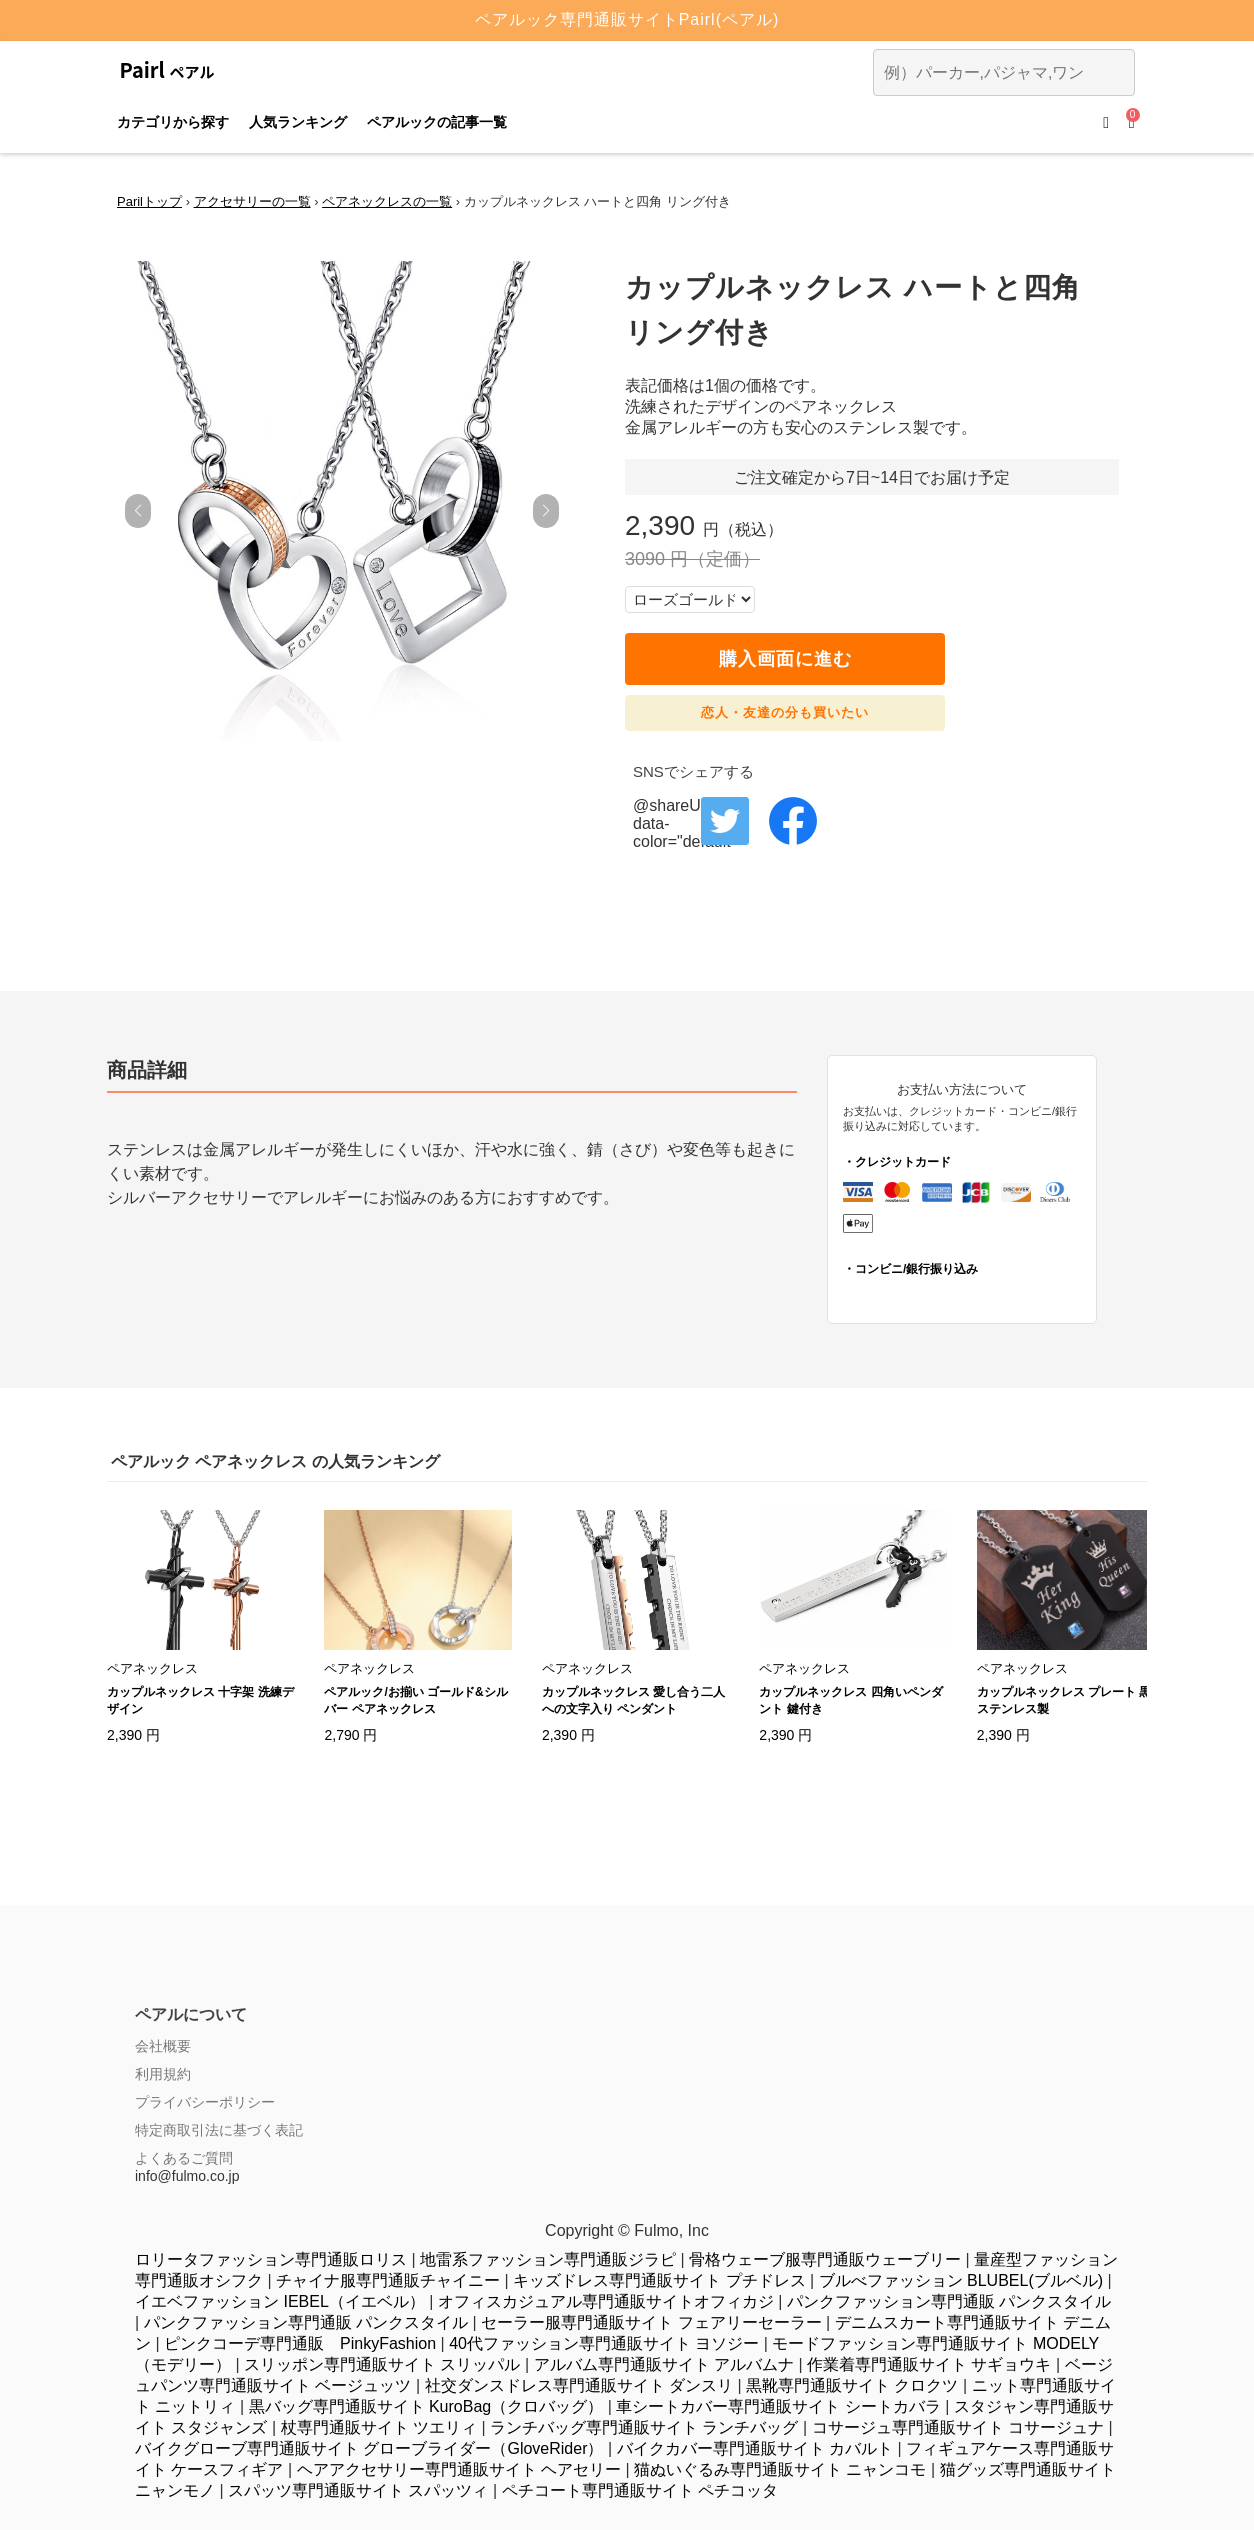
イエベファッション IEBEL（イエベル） (280, 2301)
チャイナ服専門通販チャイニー (388, 2280)
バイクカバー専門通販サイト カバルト (755, 2448)
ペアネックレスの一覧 (387, 201)
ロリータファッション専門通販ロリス (271, 2259)
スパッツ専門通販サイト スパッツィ (358, 2490)
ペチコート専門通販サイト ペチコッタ (640, 2490)
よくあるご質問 (184, 2158)
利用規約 (163, 2074)
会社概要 (163, 2046)
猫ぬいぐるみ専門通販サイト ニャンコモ (780, 2469)
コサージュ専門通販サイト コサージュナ (958, 2427)
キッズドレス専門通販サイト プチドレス (659, 2280)
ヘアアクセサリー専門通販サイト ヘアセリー (459, 2469)
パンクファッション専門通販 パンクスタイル (949, 2301)
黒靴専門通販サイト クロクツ (852, 2385)
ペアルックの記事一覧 (437, 122)
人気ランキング (298, 122)
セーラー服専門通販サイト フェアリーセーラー (651, 2322)
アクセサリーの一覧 (252, 201)
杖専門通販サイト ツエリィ (379, 2427)
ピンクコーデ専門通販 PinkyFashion (300, 2343)
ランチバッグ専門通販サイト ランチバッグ (644, 2427)
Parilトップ (149, 201)
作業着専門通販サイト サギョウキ (929, 2364)
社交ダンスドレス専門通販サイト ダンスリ (579, 2385)
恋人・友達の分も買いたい (785, 712)
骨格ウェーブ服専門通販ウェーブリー (825, 2259)
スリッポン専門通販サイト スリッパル (382, 2364)
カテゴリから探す (173, 122)
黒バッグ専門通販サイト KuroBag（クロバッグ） (426, 2406)
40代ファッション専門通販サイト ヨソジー (604, 2343)
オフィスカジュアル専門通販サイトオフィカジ (606, 2301)
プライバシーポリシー (205, 2102)
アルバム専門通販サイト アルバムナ (664, 2364)
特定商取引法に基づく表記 (219, 2130)
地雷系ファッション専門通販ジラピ (548, 2259)
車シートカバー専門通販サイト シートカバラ (778, 2406)
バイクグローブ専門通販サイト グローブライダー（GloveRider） (369, 2448)
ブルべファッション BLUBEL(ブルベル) (961, 2280)
